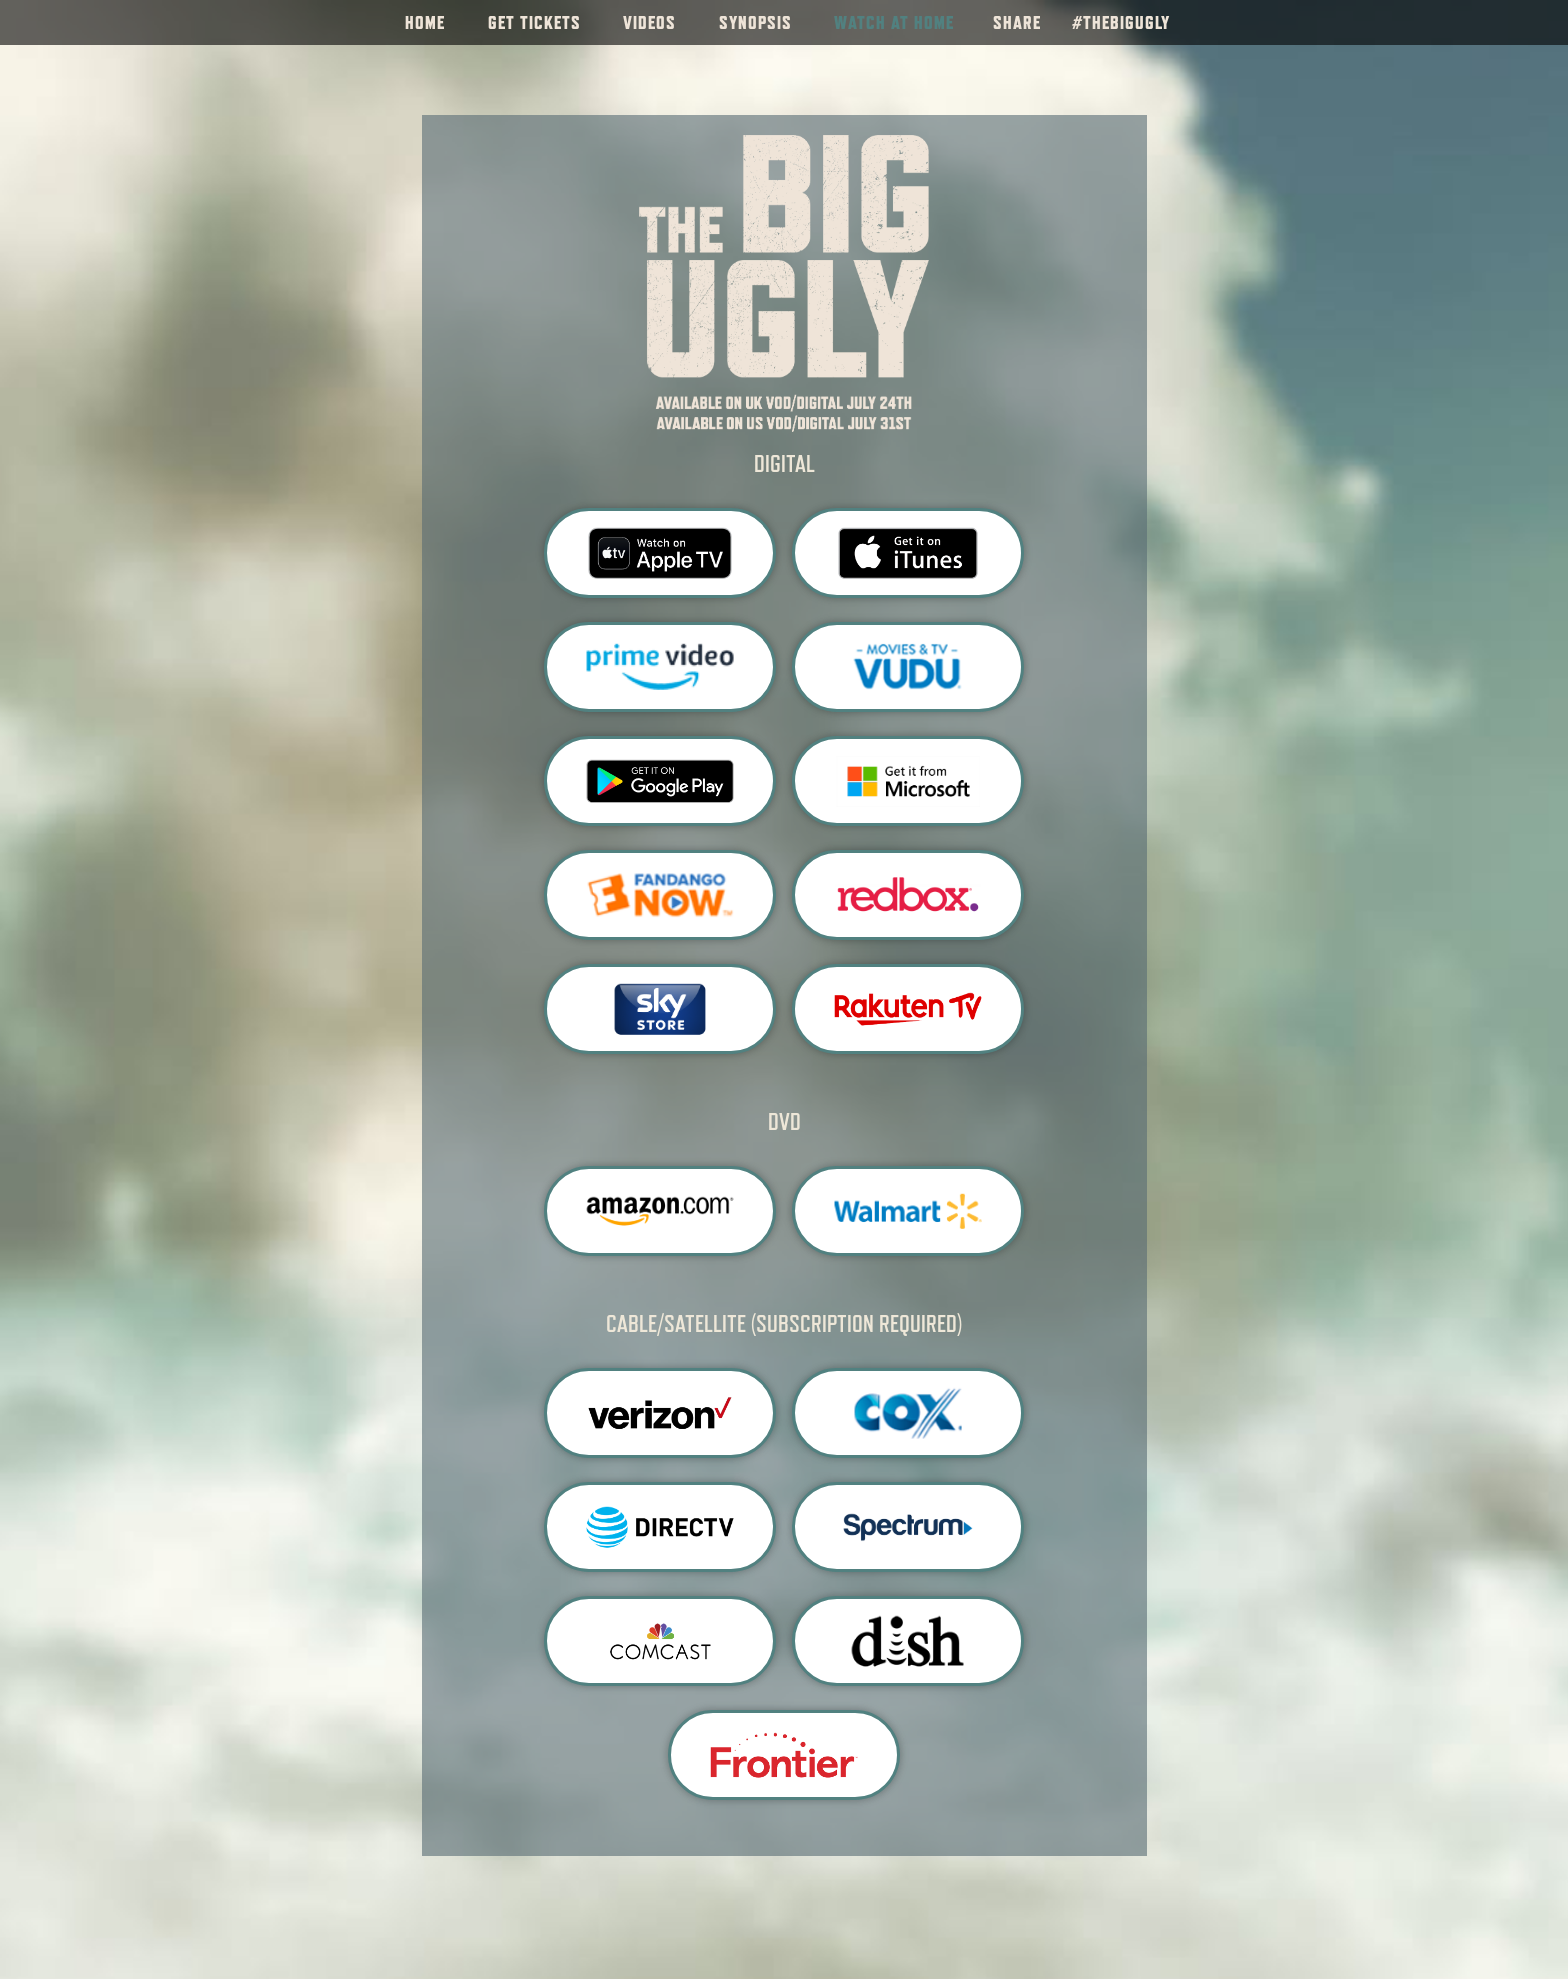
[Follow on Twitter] (1541, 23)
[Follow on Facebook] (1473, 23)
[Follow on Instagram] (1507, 23)
